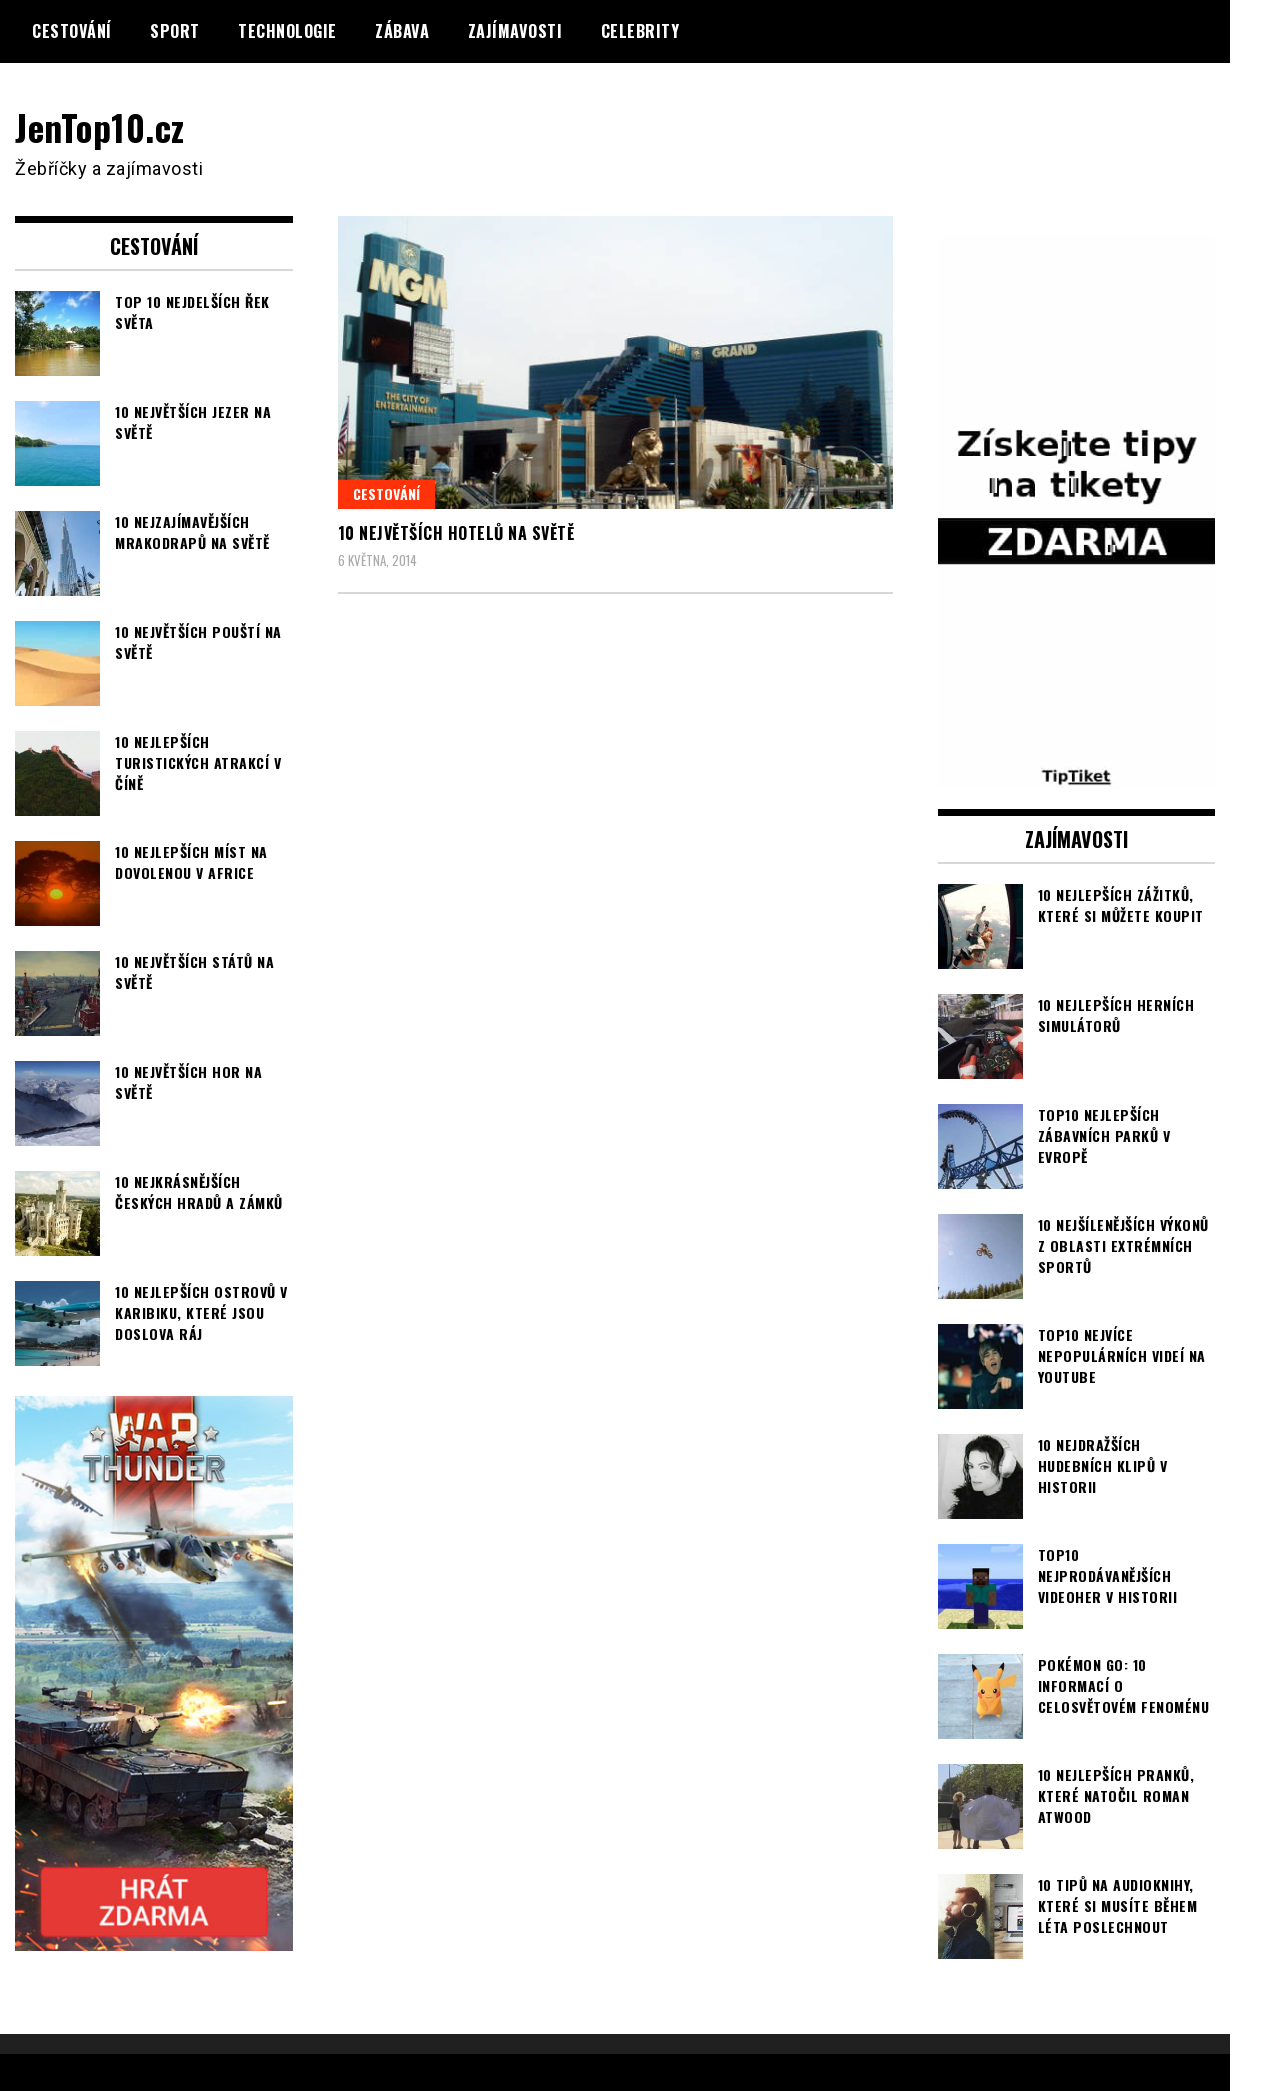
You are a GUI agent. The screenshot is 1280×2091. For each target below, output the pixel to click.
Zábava (402, 31)
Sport (175, 31)
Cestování (72, 31)
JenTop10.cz (101, 126)
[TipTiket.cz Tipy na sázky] (1077, 776)
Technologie (287, 31)
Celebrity (640, 31)
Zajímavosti (515, 31)
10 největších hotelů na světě (456, 533)
